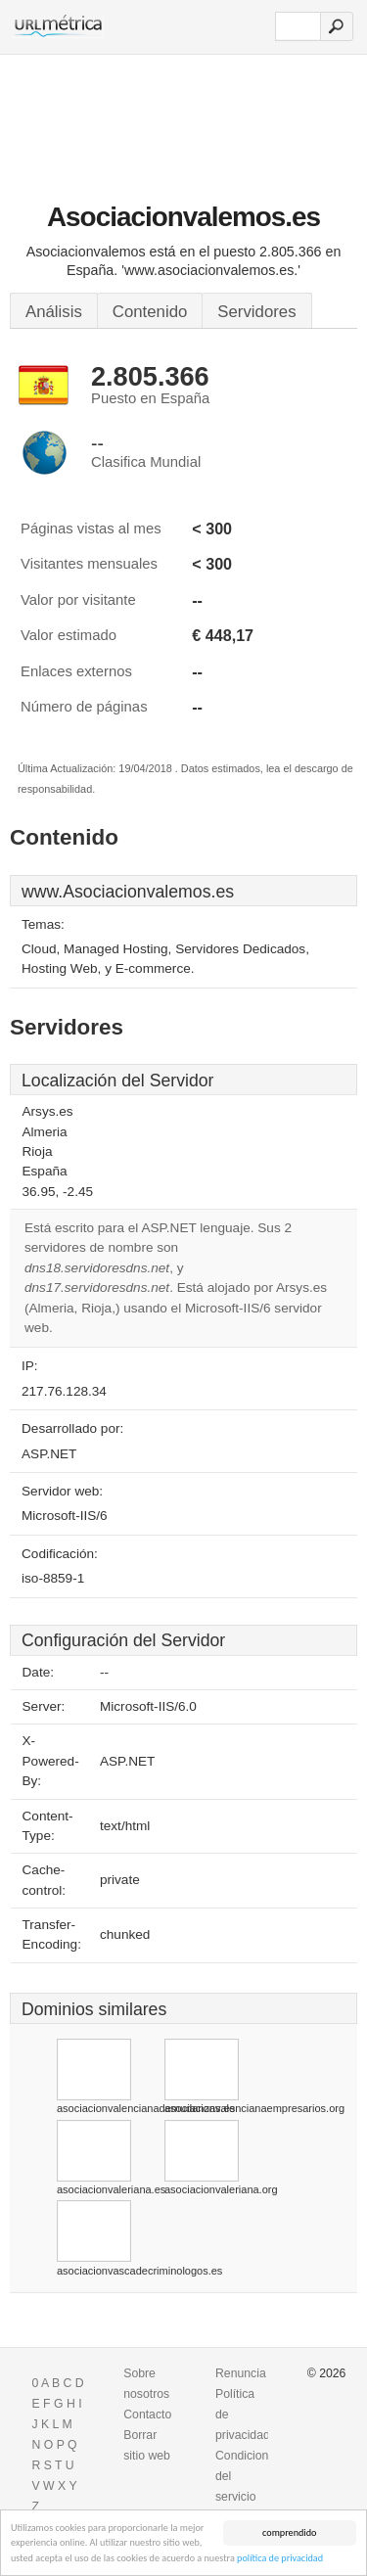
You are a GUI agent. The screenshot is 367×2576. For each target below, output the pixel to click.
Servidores (256, 311)
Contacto (147, 2414)
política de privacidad (280, 2559)
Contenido (150, 311)
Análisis (53, 311)
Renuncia (240, 2373)
